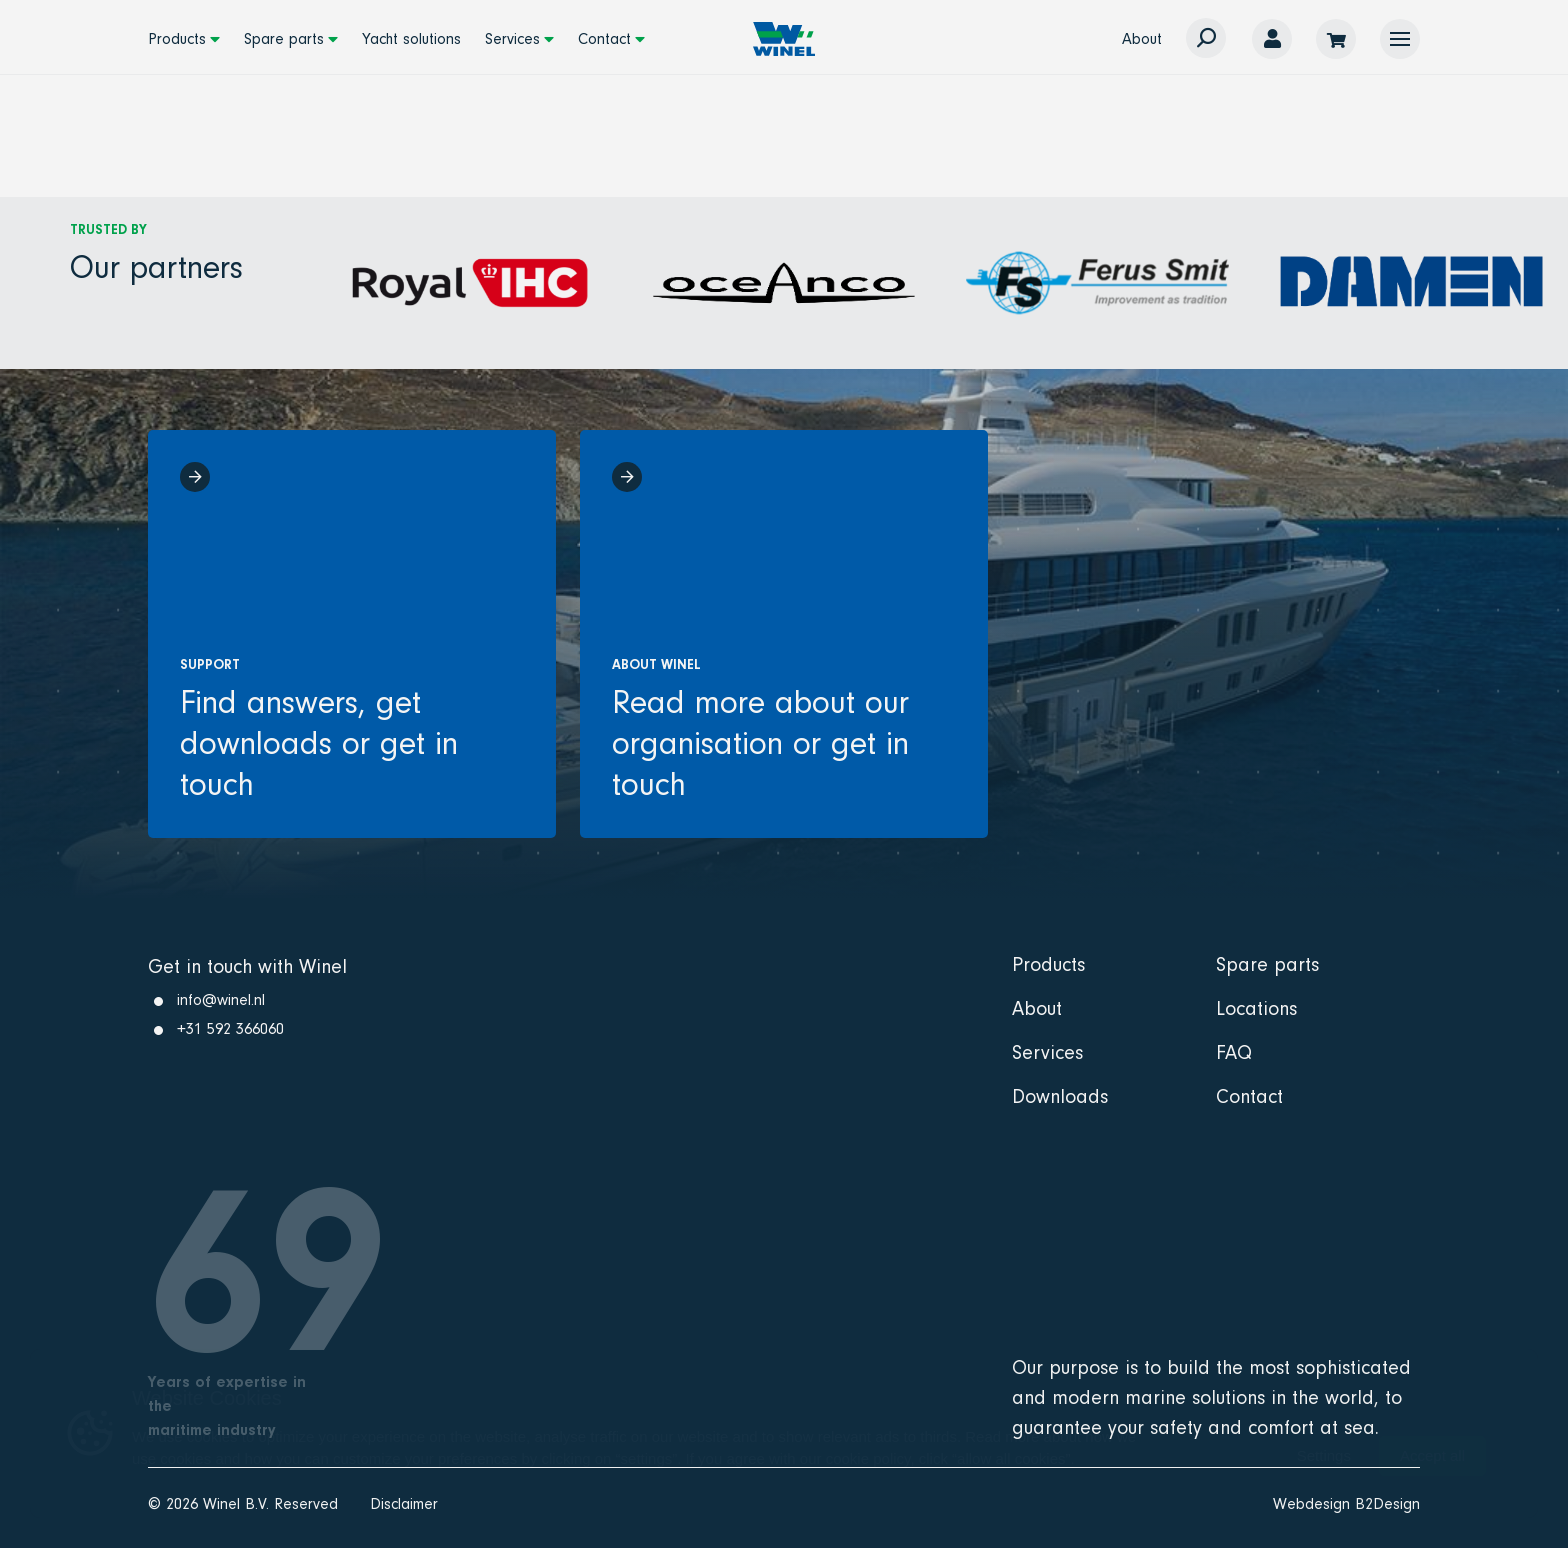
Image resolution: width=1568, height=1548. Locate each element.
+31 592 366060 (230, 1029)
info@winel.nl (221, 1000)
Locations (1256, 1009)
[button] (1400, 39)
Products (177, 39)
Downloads (1060, 1097)
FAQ (1234, 1053)
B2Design (1387, 1504)
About (1142, 39)
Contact (604, 39)
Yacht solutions (411, 39)
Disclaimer (404, 1504)
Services (512, 39)
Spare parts (284, 39)
